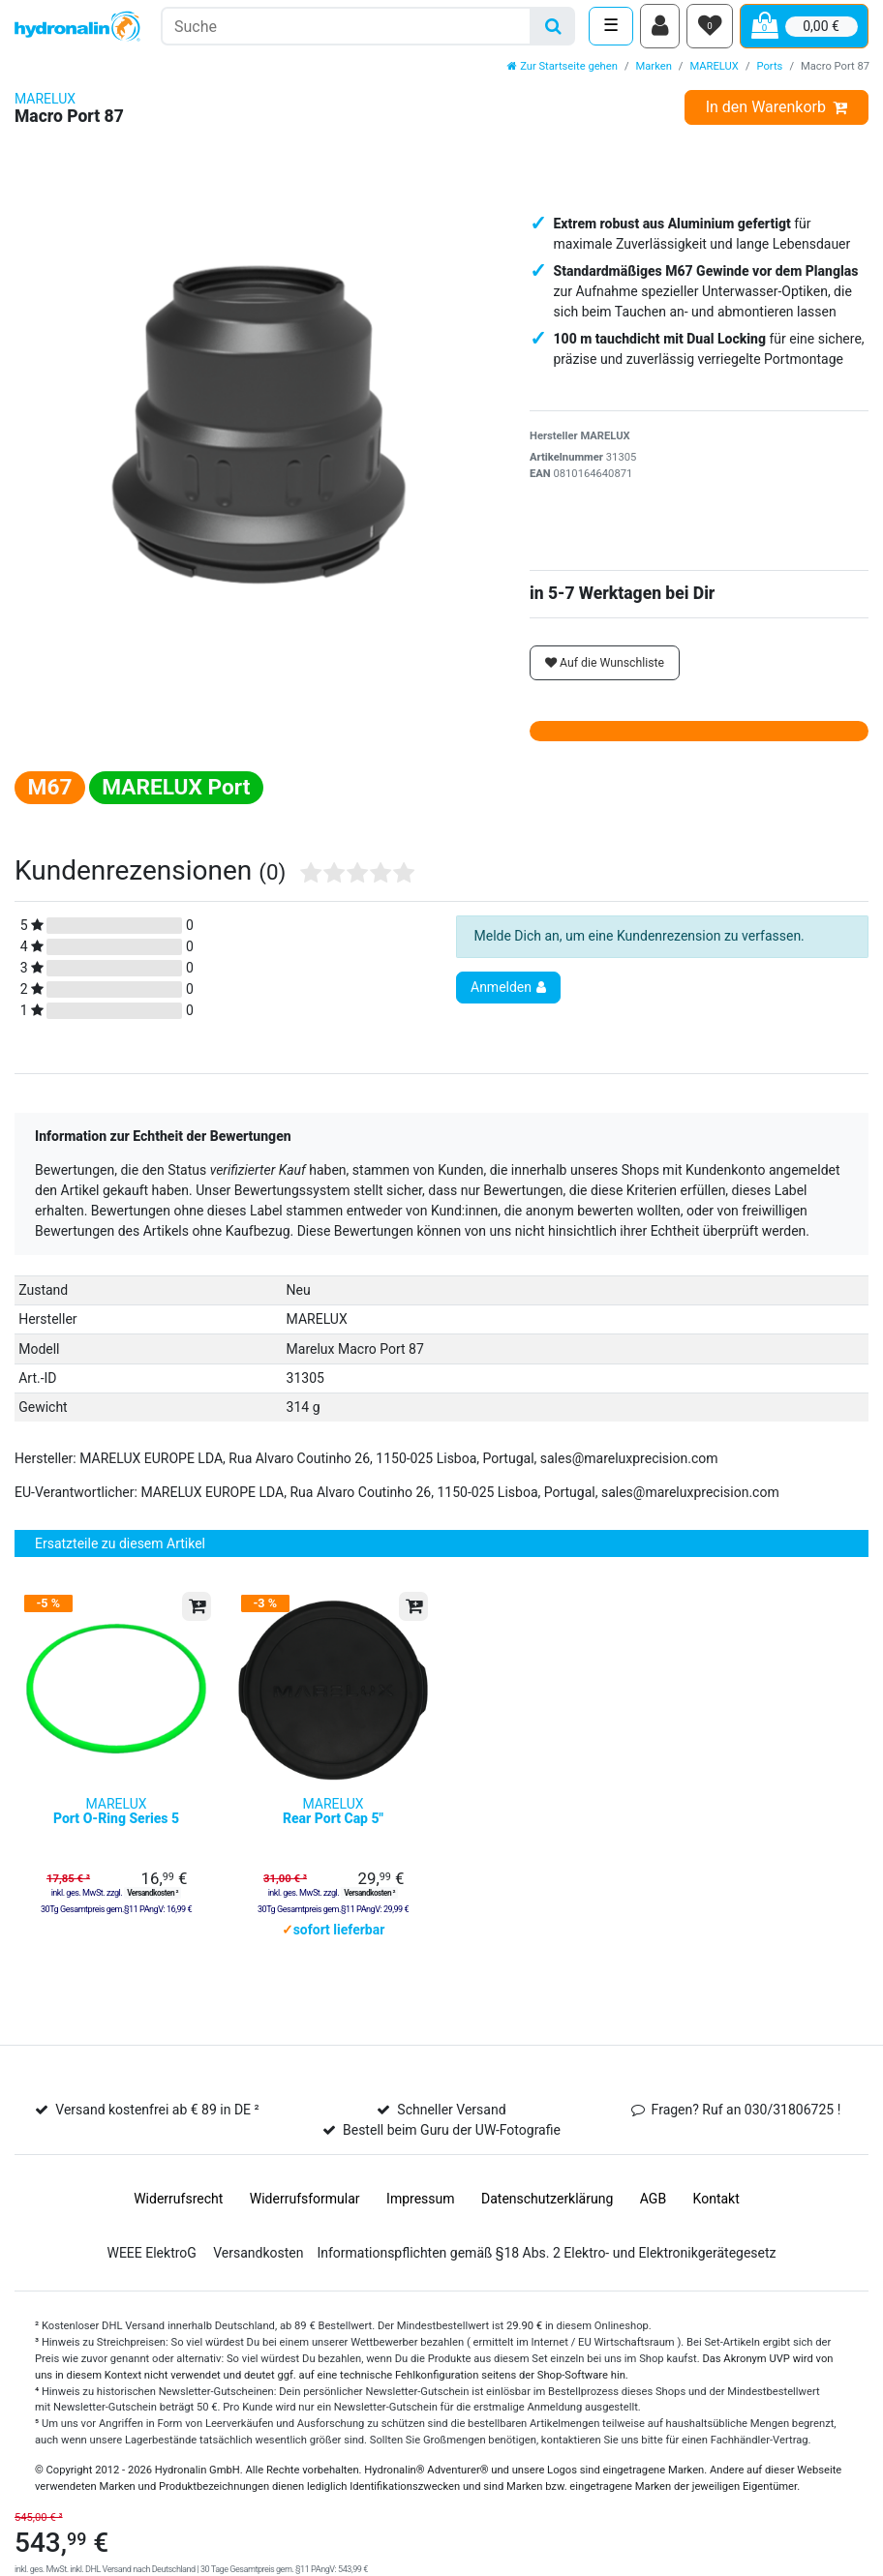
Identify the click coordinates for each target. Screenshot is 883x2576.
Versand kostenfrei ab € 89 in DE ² (157, 2130)
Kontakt (716, 2219)
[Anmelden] (660, 30)
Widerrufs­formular (305, 2219)
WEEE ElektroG (151, 2273)
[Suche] (553, 29)
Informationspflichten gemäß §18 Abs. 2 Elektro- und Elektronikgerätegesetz (546, 2273)
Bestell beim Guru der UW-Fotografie (452, 2150)
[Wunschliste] (709, 30)
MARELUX (713, 73)
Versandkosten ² (152, 1912)
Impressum (420, 2219)
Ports (770, 73)
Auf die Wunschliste (604, 668)
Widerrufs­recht (178, 2219)
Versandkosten (258, 2273)
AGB (653, 2219)
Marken (654, 73)
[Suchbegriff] (346, 29)
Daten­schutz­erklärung (547, 2219)
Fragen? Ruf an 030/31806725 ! (746, 2130)
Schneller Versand (451, 2130)
